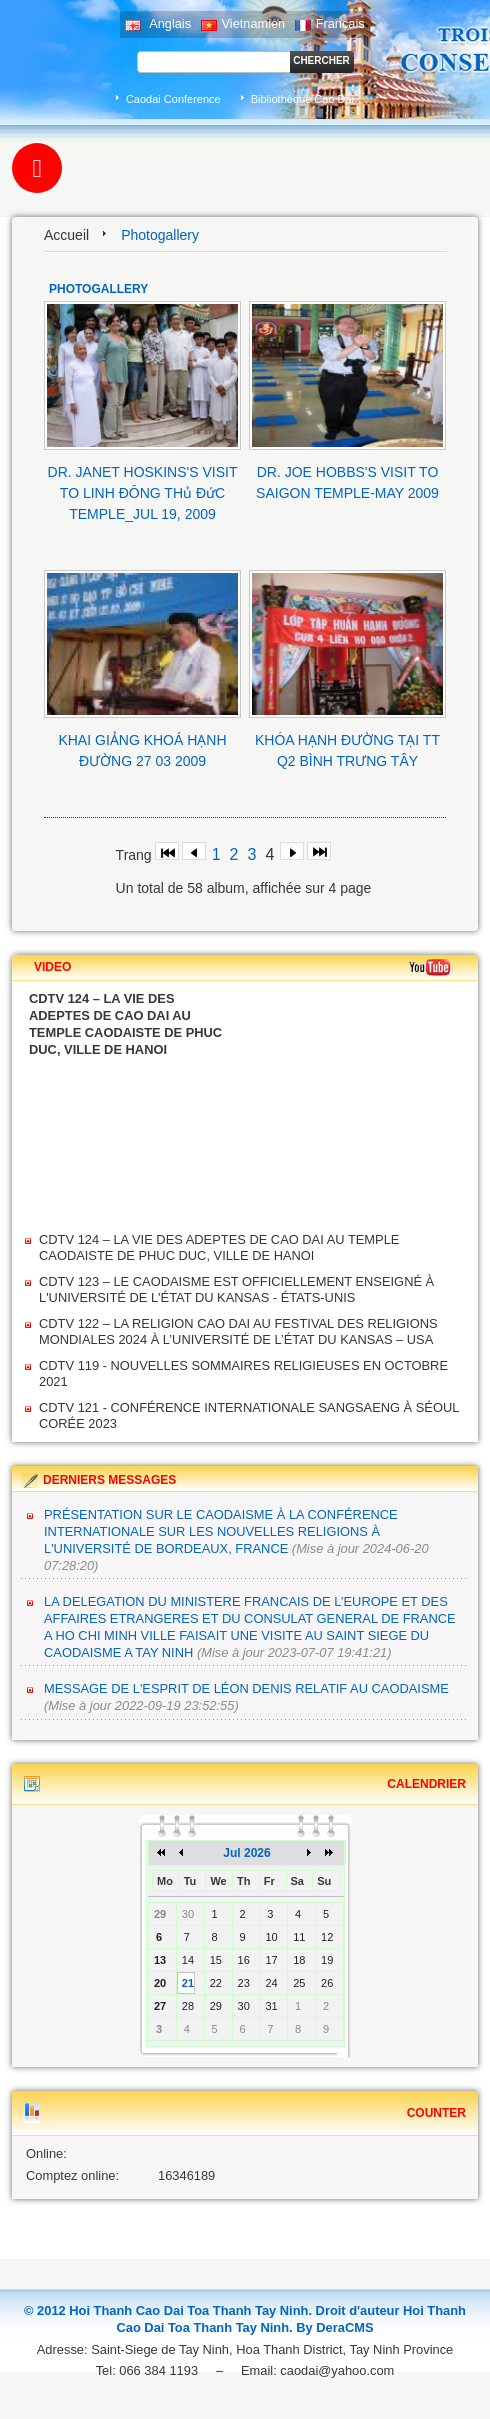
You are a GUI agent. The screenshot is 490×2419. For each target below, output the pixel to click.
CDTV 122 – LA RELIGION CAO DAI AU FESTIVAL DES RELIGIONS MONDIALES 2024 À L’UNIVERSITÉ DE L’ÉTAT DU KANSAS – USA (238, 1331)
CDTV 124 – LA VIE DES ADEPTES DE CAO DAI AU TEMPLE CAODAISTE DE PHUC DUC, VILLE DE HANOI (219, 1247)
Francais (330, 23)
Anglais (158, 23)
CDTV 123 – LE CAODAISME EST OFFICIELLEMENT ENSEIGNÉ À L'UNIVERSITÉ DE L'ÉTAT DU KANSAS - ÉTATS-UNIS (236, 1289)
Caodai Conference (173, 99)
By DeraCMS (334, 2327)
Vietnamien (243, 23)
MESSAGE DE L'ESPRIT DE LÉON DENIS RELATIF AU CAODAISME (246, 1688)
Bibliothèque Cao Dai (302, 99)
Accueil (66, 235)
